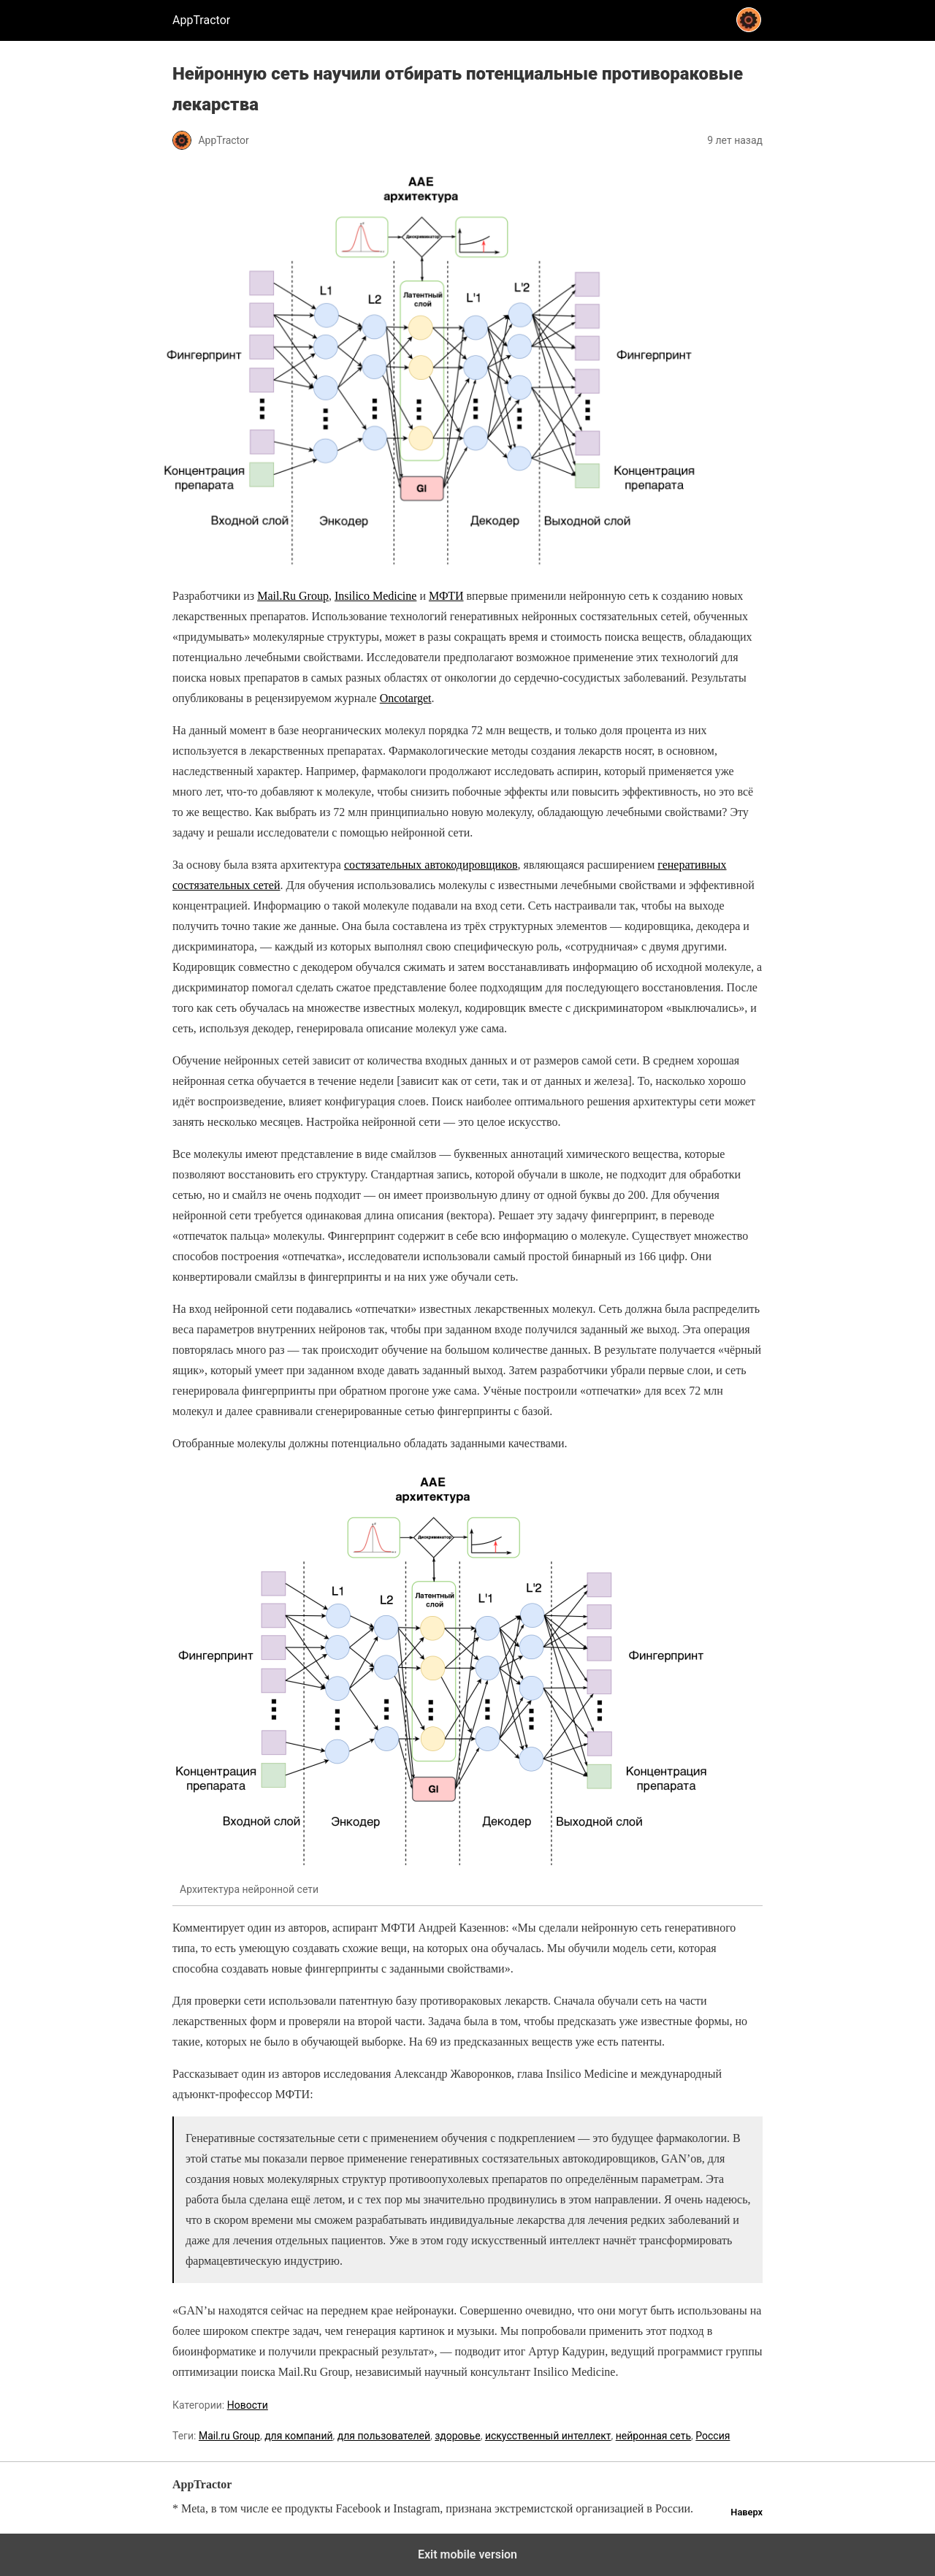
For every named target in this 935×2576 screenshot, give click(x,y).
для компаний (298, 2436)
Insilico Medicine (375, 596)
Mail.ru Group (229, 2436)
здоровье (457, 2436)
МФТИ (446, 596)
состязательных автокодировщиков (431, 864)
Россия (712, 2436)
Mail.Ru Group (293, 596)
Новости (247, 2405)
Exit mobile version (467, 2554)
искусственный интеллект (548, 2436)
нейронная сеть (653, 2436)
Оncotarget (406, 698)
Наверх (746, 2512)
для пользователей (383, 2436)
